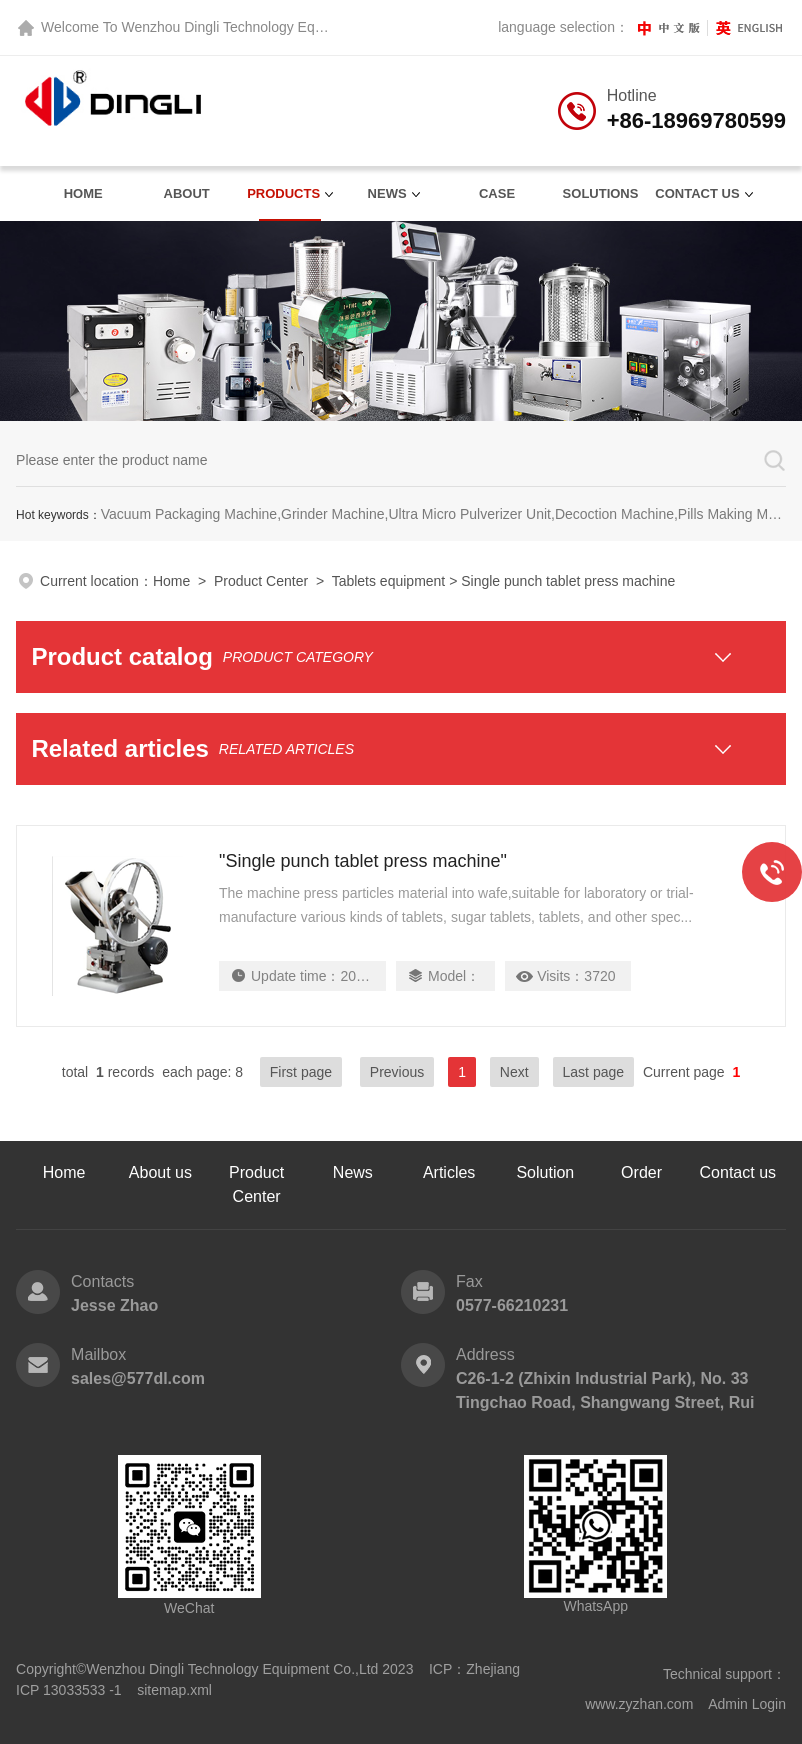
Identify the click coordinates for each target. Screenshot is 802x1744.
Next (514, 1072)
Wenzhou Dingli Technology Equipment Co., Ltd (269, 27)
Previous (397, 1072)
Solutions (601, 193)
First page (301, 1072)
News (387, 193)
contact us (697, 193)
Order (641, 1172)
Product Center (261, 581)
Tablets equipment (389, 581)
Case (497, 193)
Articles (449, 1172)
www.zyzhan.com (639, 1704)
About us (160, 1172)
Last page (594, 1072)
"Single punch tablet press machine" (363, 861)
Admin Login (747, 1704)
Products (283, 193)
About (187, 193)
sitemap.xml (174, 1690)
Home (83, 193)
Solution (545, 1172)
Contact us (738, 1172)
